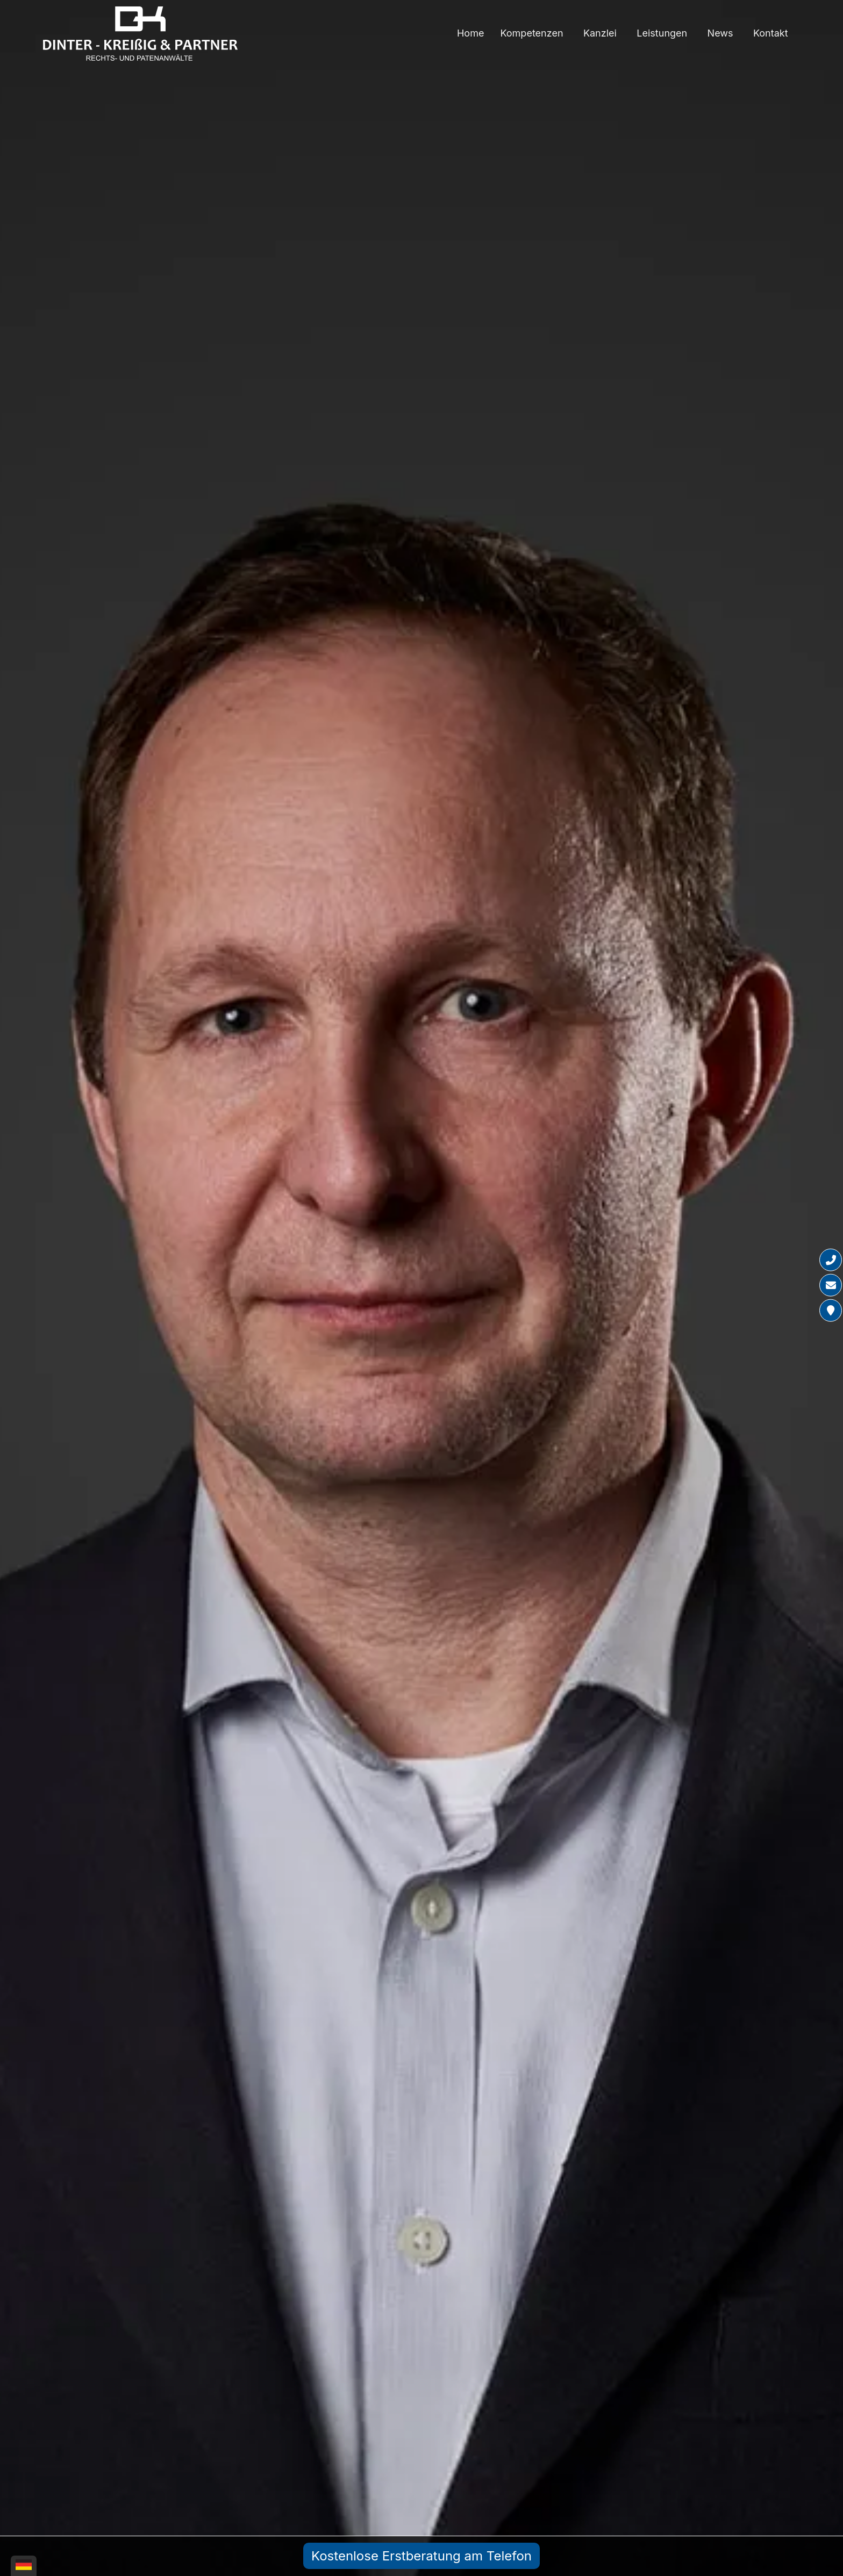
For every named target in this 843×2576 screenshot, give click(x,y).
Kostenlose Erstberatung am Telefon (421, 2556)
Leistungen (662, 33)
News (720, 33)
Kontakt (770, 33)
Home (470, 33)
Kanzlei (600, 33)
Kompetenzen (531, 33)
